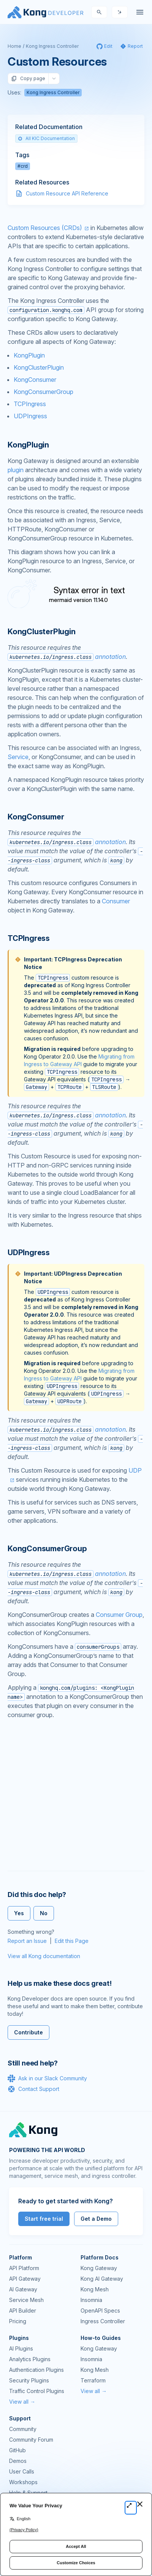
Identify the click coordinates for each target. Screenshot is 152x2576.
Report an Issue (27, 1941)
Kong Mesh (95, 2289)
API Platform (24, 2268)
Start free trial (44, 2218)
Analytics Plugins (30, 2359)
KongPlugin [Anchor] (28, 444)
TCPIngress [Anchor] (29, 938)
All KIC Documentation (46, 138)
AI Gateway (23, 2289)
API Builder (22, 2310)
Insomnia (91, 2300)
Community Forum (31, 2439)
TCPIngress (30, 404)
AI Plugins (21, 2348)
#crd (22, 166)
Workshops (23, 2482)
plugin (16, 470)
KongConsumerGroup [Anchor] (47, 1548)
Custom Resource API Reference (67, 193)
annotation (67, 656)
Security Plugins (29, 2380)
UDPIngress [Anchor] (29, 1252)
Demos (18, 2461)
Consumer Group (119, 1614)
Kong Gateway (99, 2268)
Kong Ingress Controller (52, 46)
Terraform (93, 2380)
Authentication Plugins (36, 2369)
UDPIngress (30, 416)
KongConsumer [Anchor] (36, 816)
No (44, 1913)
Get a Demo (96, 2218)
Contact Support (33, 2089)
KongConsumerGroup (43, 391)
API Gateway (25, 2278)
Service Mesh (26, 2300)
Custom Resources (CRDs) (45, 228)
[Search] (99, 12)
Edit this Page (72, 1941)
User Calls (21, 2471)
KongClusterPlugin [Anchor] (42, 631)
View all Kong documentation (44, 1956)
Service (18, 757)
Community (22, 2429)
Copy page (28, 79)
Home (14, 46)
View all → (22, 2401)
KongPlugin (29, 355)
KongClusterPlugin (39, 367)
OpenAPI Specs (100, 2310)
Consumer (116, 901)
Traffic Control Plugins (36, 2391)
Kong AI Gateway (102, 2278)
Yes (19, 1913)
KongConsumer (35, 379)
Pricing (17, 2321)
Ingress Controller (103, 2321)
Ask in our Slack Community (47, 2078)
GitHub (17, 2450)
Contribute (28, 2032)
